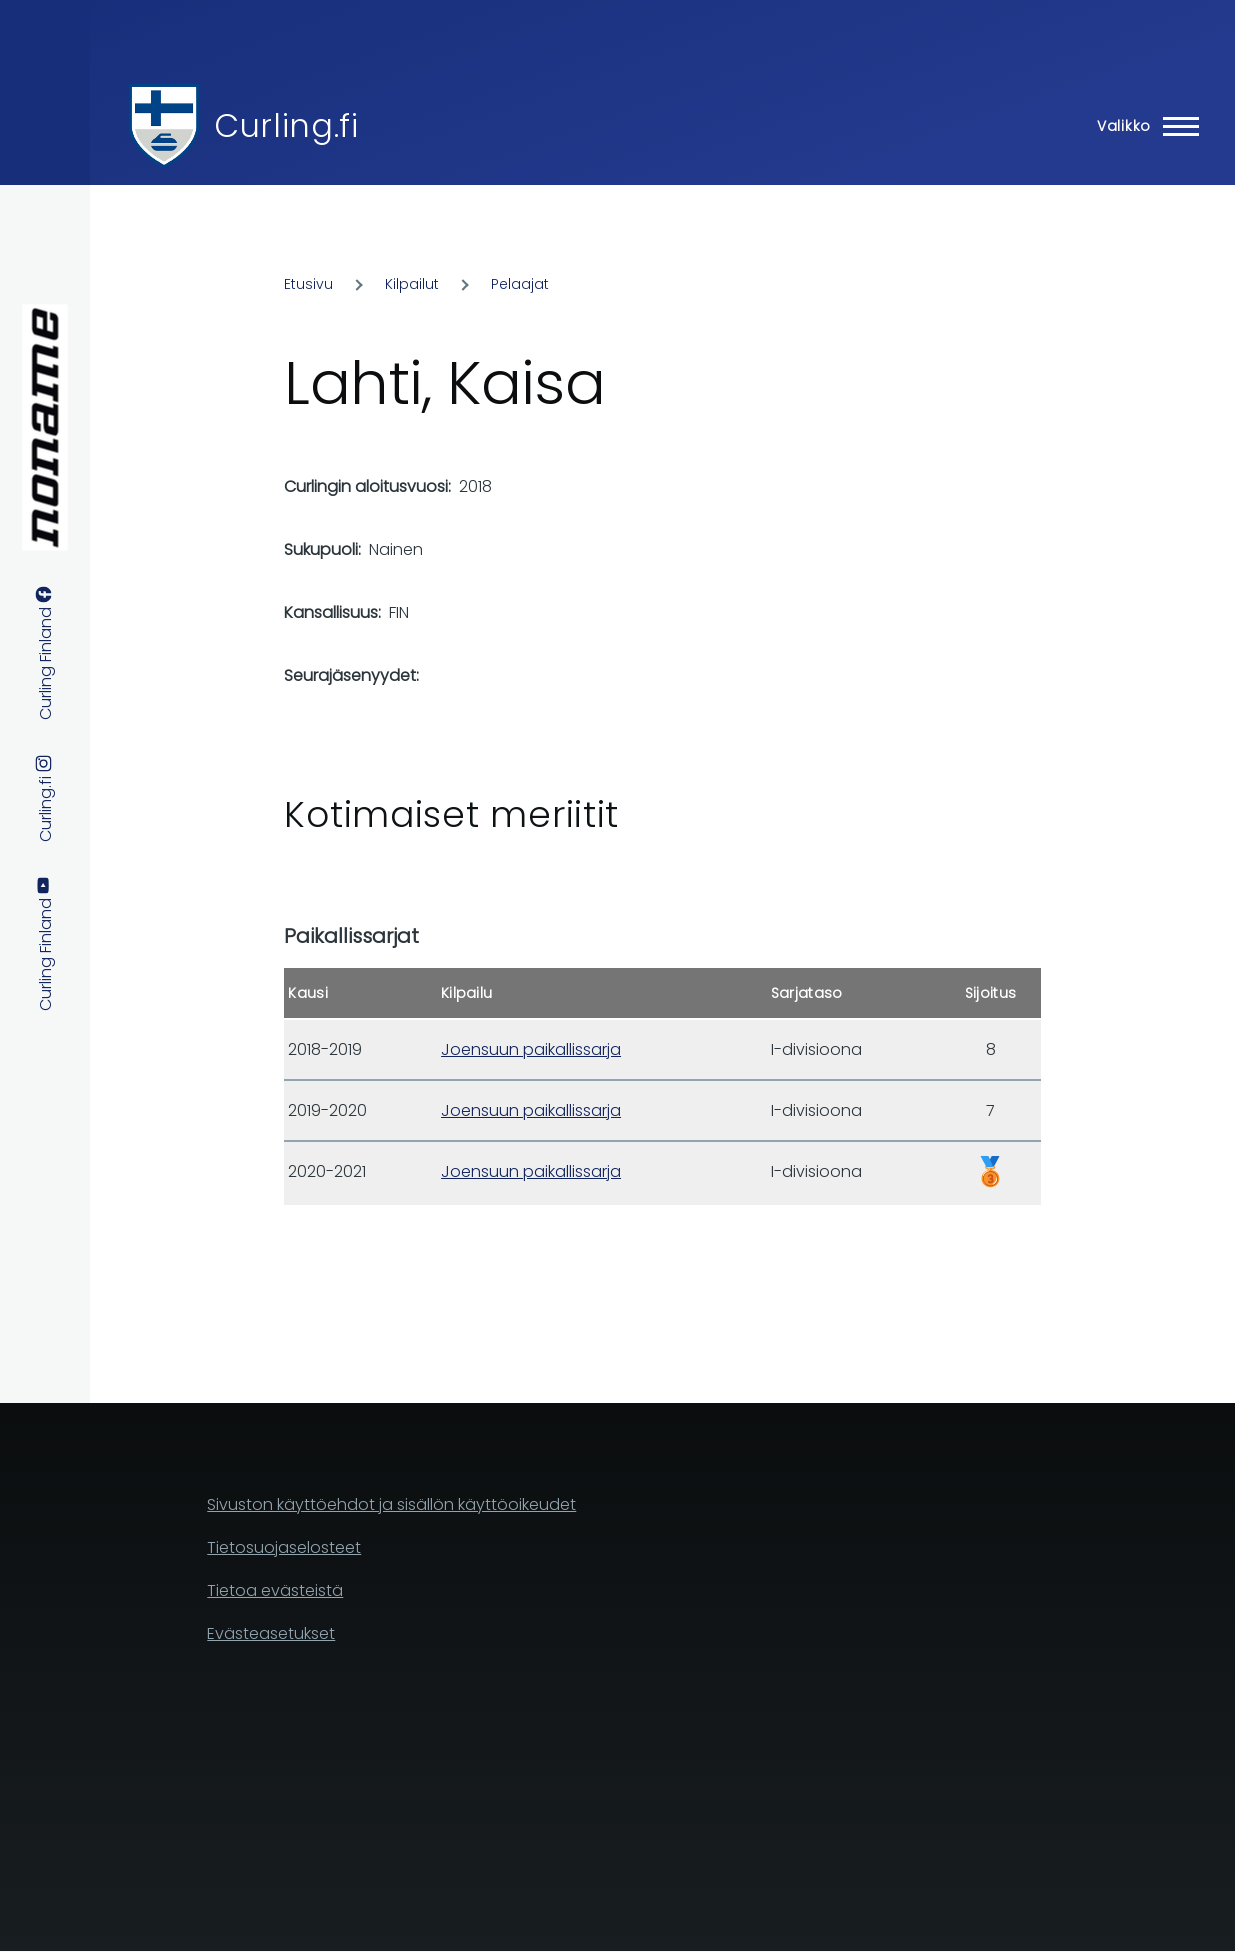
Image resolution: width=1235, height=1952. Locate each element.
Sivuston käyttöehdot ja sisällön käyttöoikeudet (391, 1504)
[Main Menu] (1142, 126)
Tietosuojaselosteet (284, 1547)
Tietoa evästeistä (275, 1590)
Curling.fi (286, 125)
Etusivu (308, 284)
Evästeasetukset (271, 1633)
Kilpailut (412, 284)
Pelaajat (520, 284)
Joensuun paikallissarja (531, 1049)
